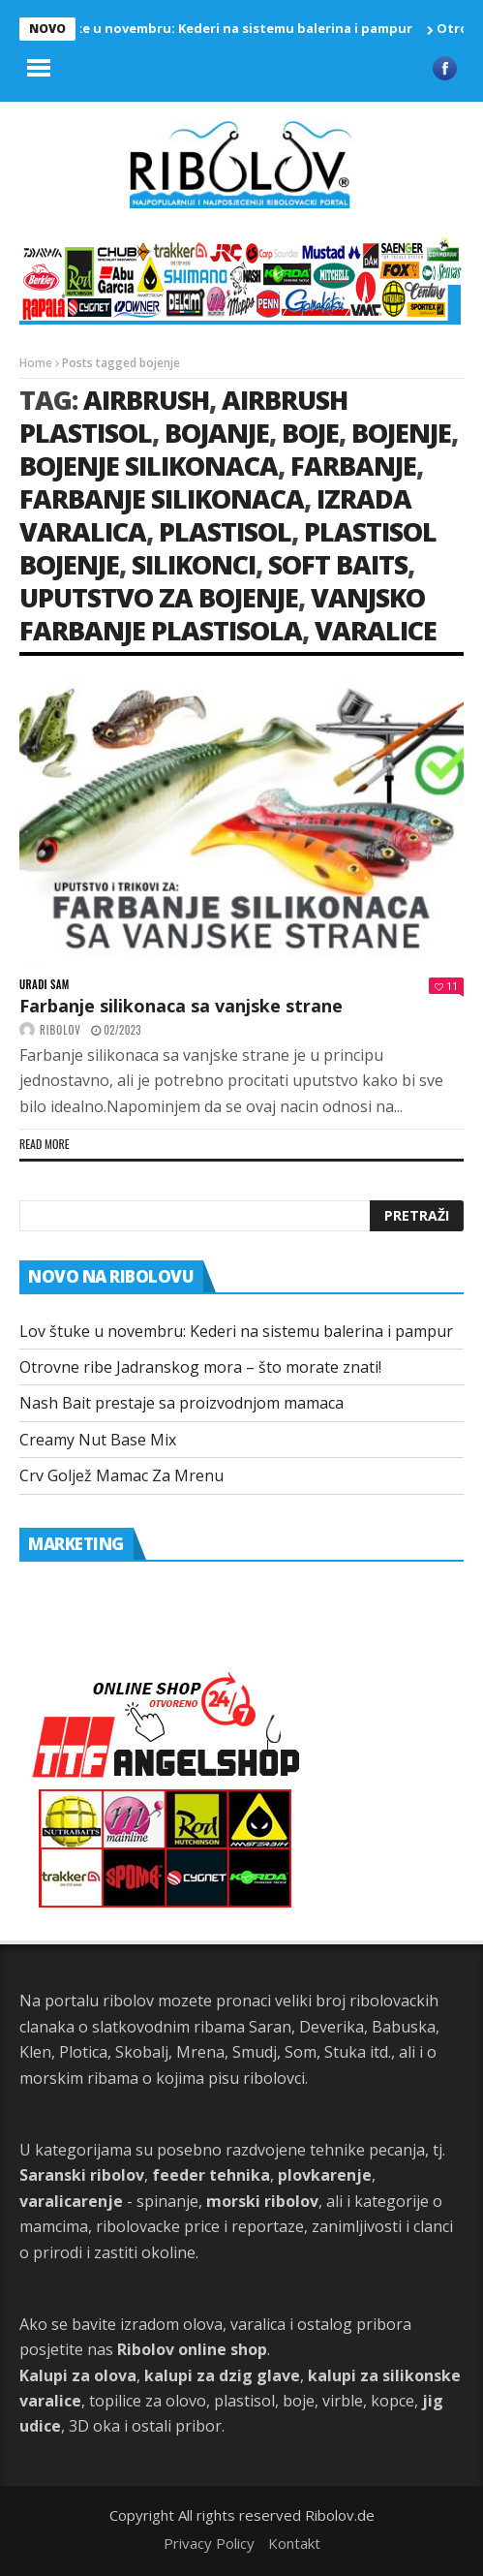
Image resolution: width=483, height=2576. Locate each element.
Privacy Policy (209, 2543)
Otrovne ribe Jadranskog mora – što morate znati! (200, 1367)
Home (35, 363)
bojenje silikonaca (148, 465)
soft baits (338, 564)
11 (446, 985)
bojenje (401, 432)
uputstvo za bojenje (158, 597)
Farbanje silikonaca (161, 498)
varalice (376, 630)
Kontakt (294, 2543)
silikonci (194, 564)
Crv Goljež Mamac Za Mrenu (121, 1475)
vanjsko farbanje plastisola (222, 613)
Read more (44, 1143)
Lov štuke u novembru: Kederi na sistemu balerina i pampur (226, 28)
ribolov (60, 1030)
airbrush (146, 400)
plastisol (225, 531)
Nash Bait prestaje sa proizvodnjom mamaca (181, 1402)
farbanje (353, 465)
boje (310, 432)
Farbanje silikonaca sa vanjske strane (181, 1005)
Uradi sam (44, 984)
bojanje (217, 432)
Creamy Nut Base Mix (97, 1439)
